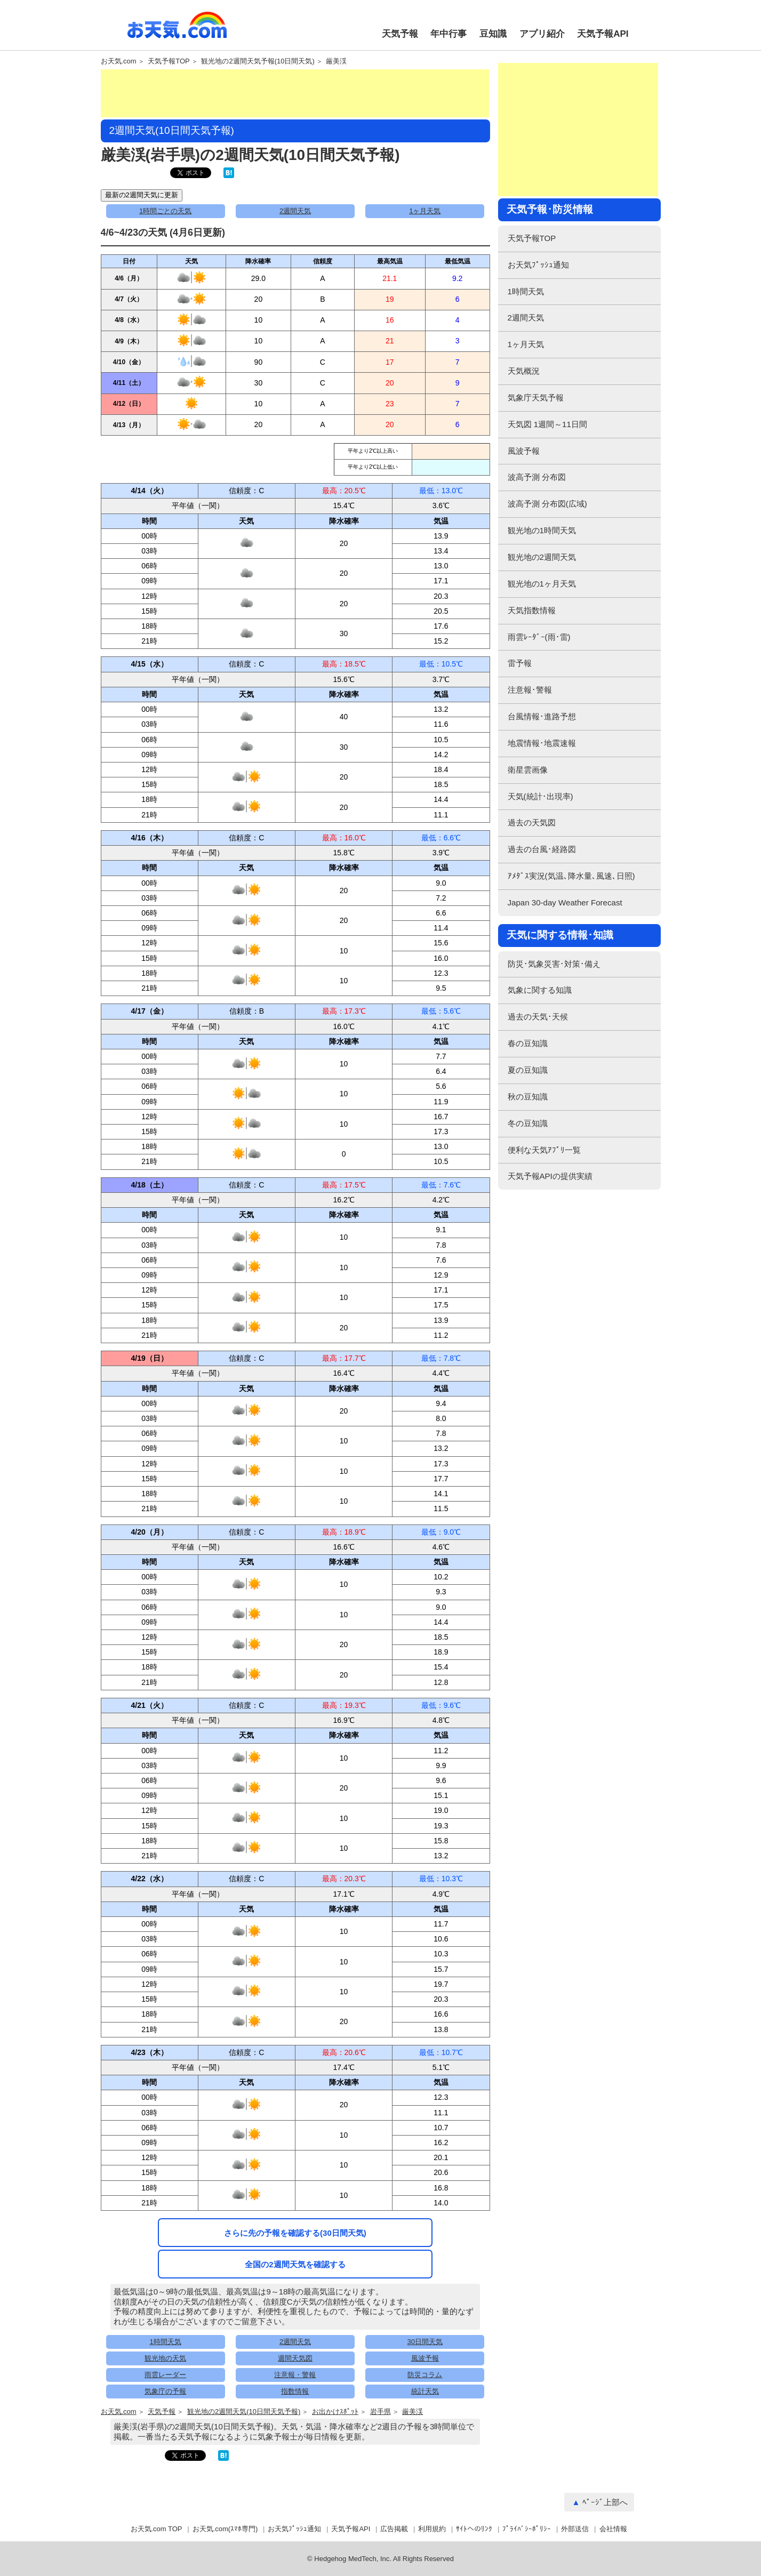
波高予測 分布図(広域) (547, 503)
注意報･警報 (530, 689)
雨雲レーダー (165, 2375)
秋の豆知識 (528, 1096)
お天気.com (177, 31)
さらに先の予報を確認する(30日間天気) (295, 2232)
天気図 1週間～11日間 (547, 424)
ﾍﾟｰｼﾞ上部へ (605, 2502)
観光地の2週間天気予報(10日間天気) (257, 61)
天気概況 (524, 370)
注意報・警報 (295, 2375)
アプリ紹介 (542, 34)
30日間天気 (425, 2342)
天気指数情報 (532, 610)
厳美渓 (336, 61)
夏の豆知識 (528, 1069)
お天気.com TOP (156, 2529)
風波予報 (425, 2358)
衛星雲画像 (528, 769)
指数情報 (295, 2391)
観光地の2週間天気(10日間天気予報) (243, 2411)
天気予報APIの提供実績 (550, 1176)
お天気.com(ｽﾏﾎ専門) (225, 2529)
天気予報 (400, 34)
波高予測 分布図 (537, 477)
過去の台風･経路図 (542, 849)
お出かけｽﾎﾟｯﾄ (335, 2411)
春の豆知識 (528, 1043)
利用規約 (432, 2529)
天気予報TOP (169, 61)
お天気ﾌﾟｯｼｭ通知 (538, 264)
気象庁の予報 (165, 2391)
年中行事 (448, 34)
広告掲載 (394, 2529)
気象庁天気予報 (536, 397)
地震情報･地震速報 (542, 743)
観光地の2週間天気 (542, 556)
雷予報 (520, 663)
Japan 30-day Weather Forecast (565, 902)
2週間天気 (295, 211)
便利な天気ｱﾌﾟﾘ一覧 (544, 1149)
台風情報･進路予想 (542, 716)
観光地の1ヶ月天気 (542, 583)
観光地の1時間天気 (542, 530)
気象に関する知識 (540, 989)
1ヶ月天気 (424, 211)
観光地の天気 (165, 2358)
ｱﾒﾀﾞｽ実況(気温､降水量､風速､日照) (571, 875)
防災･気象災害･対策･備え (554, 963)
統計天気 (425, 2391)
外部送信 (575, 2529)
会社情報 (613, 2529)
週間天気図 (295, 2358)
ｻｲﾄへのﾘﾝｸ (474, 2529)
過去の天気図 (532, 822)
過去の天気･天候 (538, 1016)
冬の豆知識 (528, 1123)
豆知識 (493, 34)
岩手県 (380, 2411)
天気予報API (602, 34)
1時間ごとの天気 (165, 211)
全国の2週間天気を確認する (295, 2264)
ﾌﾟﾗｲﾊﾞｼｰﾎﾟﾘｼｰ (526, 2529)
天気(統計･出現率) (540, 796)
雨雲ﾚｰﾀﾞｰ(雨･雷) (539, 636)
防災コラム (424, 2375)
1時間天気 (165, 2342)
